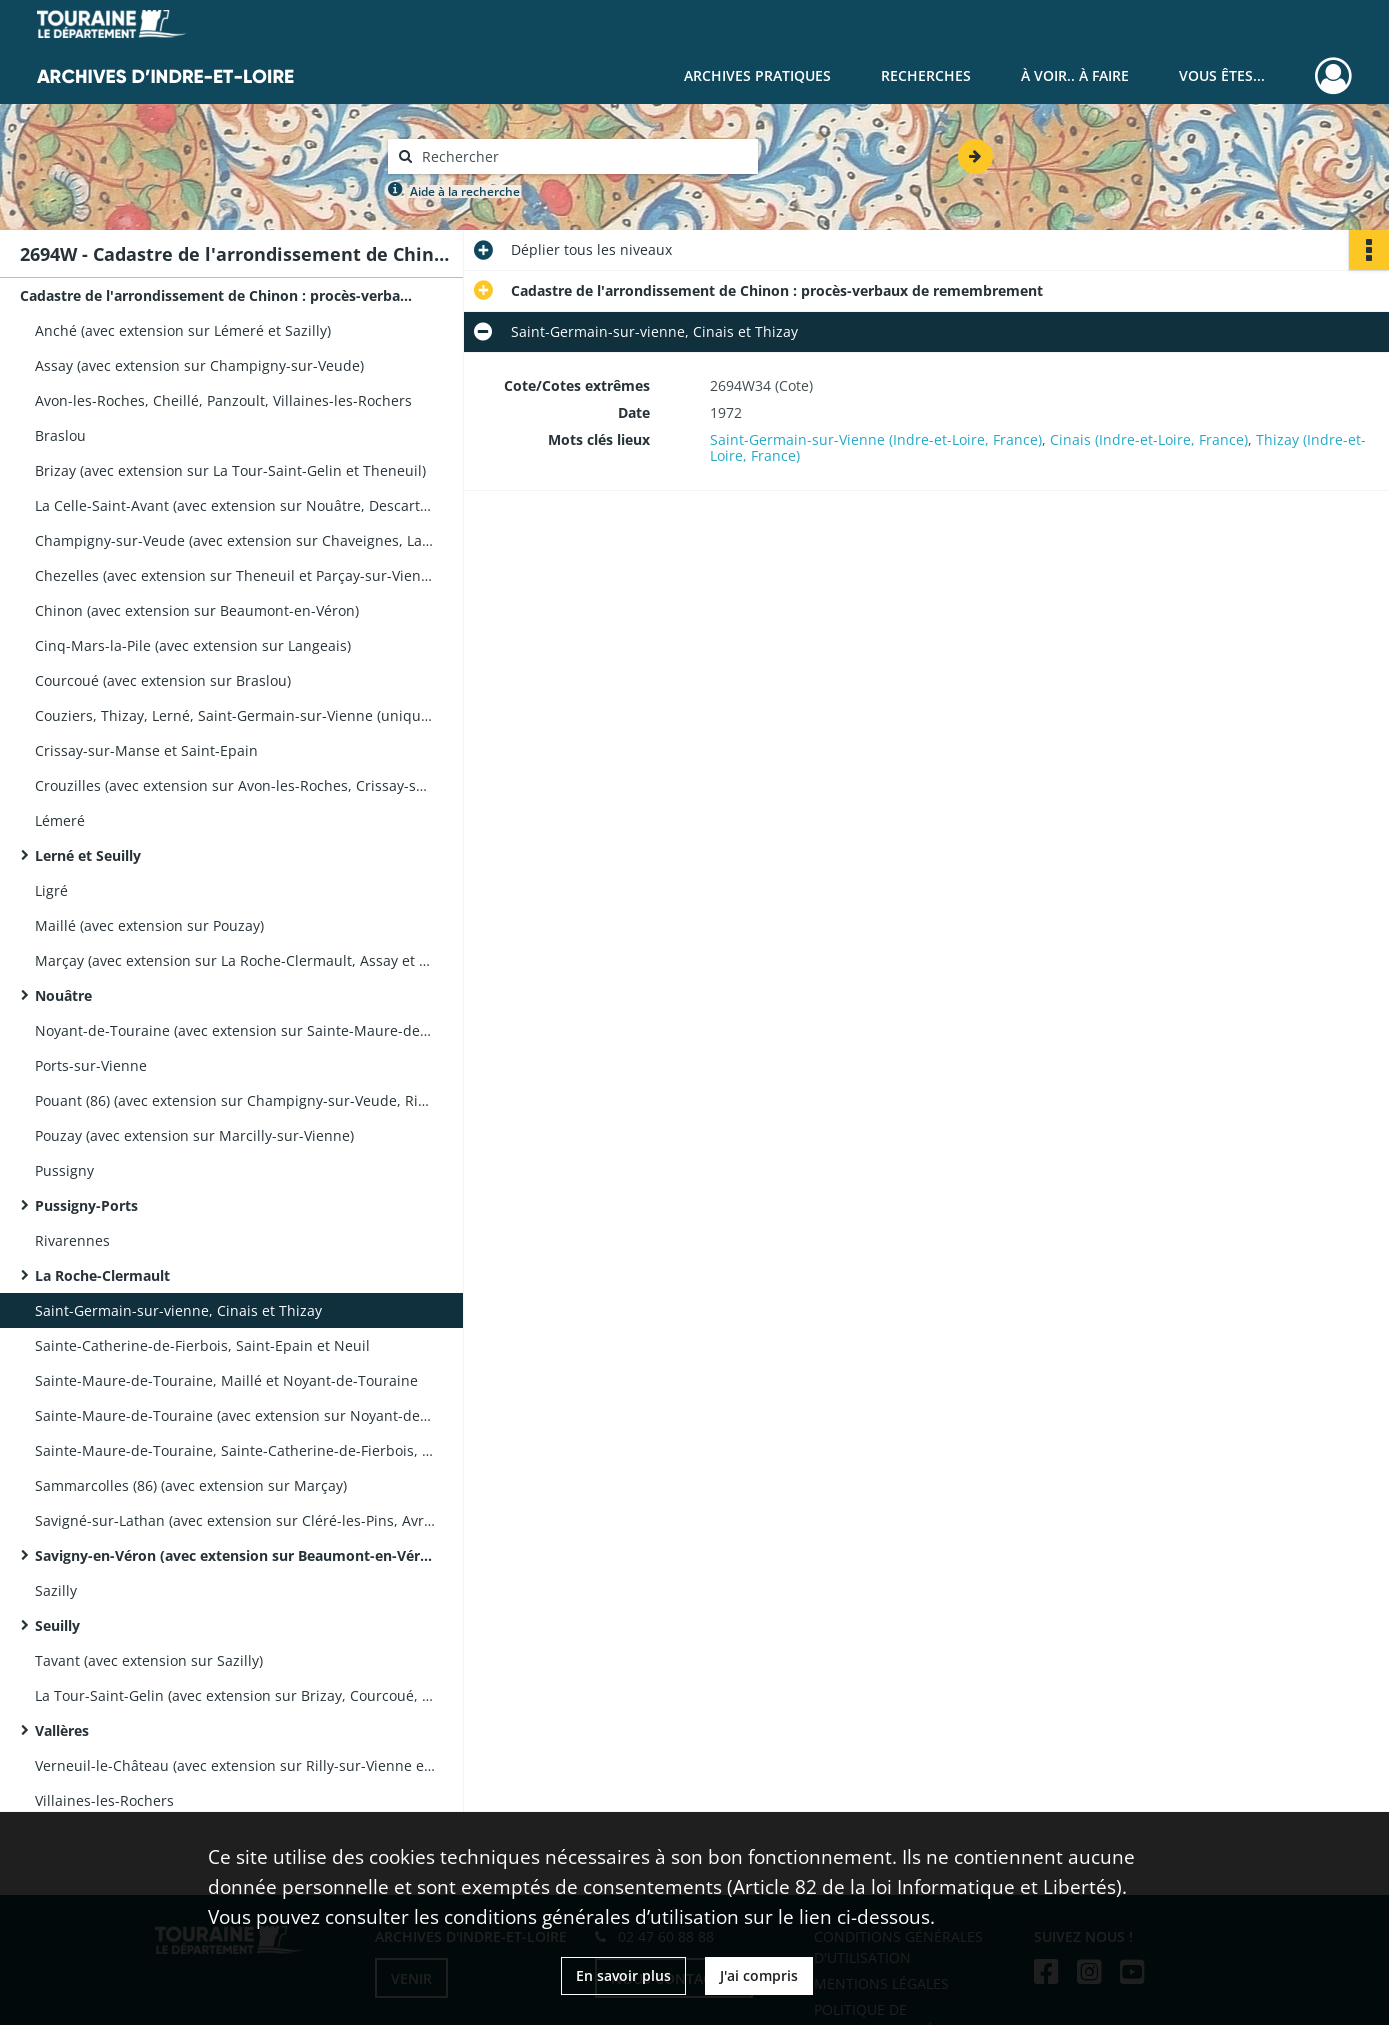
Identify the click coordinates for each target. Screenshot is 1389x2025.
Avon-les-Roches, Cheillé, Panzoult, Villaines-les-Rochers (223, 400)
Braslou (60, 435)
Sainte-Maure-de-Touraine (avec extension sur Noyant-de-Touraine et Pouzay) (235, 1415)
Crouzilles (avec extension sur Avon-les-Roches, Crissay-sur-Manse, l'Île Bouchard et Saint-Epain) (235, 785)
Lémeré (60, 820)
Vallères (62, 1730)
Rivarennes (72, 1240)
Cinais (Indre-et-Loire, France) (1149, 439)
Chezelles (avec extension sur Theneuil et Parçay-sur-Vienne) (235, 575)
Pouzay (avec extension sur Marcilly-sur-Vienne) (194, 1135)
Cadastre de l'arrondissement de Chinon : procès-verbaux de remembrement (220, 295)
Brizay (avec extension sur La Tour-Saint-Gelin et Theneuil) (230, 470)
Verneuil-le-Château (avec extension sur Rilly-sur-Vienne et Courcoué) (235, 1765)
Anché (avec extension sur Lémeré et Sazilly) (183, 330)
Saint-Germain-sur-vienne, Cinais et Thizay (178, 1310)
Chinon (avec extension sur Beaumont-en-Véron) (197, 610)
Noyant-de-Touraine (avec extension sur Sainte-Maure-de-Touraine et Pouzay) (235, 1030)
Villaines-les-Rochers (104, 1800)
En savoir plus (623, 1975)
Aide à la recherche (465, 191)
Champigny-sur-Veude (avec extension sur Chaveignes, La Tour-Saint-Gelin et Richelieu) (235, 540)
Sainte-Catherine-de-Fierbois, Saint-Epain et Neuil (202, 1345)
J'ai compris (759, 1975)
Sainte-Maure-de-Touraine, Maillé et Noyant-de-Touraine (226, 1380)
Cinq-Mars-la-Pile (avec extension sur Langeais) (193, 645)
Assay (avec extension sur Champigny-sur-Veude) (199, 365)
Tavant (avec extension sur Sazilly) (149, 1660)
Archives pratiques (757, 75)
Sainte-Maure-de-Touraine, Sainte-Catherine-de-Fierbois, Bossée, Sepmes (235, 1450)
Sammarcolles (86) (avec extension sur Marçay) (191, 1485)
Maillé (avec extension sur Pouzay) (149, 925)
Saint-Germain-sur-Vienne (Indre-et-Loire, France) (876, 439)
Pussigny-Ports (86, 1205)
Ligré (51, 890)
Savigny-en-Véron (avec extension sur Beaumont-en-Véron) (235, 1555)
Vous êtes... (1222, 75)
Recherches (926, 75)
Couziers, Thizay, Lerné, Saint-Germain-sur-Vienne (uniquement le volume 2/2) (235, 715)
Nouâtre (63, 995)
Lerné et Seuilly (88, 855)
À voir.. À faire (1075, 75)
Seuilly (57, 1625)
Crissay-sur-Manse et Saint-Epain (146, 750)
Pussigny (64, 1170)
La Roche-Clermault (102, 1275)
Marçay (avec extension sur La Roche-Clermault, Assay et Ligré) (235, 960)
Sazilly (56, 1590)
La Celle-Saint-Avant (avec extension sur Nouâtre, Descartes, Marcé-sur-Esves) (235, 505)
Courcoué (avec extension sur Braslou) (163, 680)
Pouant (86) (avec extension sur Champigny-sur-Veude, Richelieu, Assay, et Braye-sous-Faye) (235, 1100)
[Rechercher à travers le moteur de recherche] (583, 156)
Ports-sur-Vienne (91, 1065)
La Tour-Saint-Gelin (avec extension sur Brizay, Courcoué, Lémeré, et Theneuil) (235, 1695)
